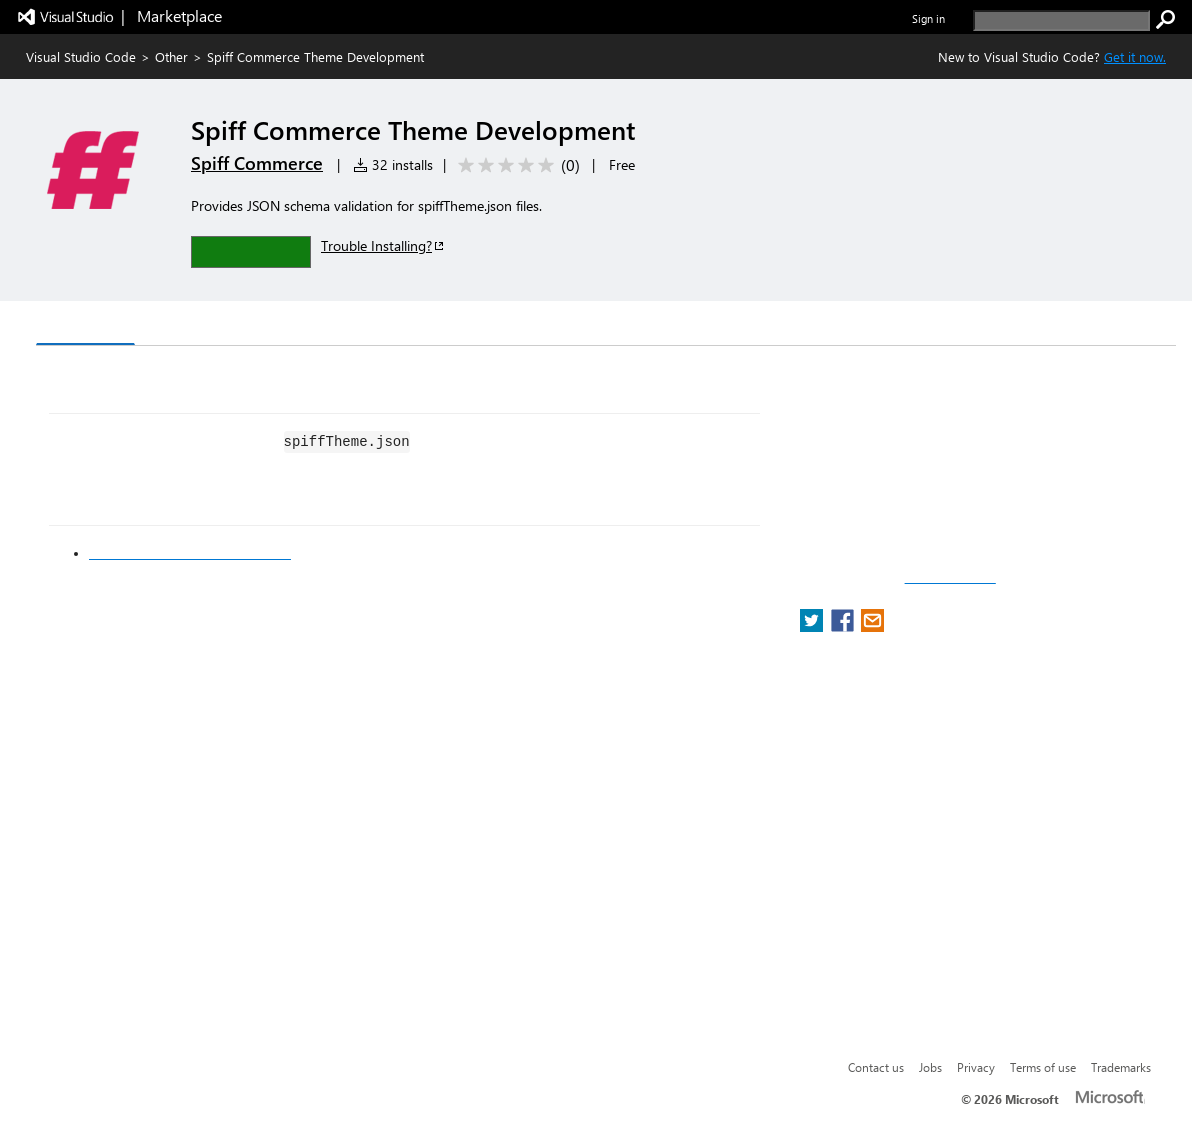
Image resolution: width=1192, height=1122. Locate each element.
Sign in (928, 18)
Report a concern (950, 578)
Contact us (876, 1067)
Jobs (930, 1067)
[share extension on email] (872, 626)
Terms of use (1043, 1067)
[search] (1061, 20)
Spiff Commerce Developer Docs (190, 553)
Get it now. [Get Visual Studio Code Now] (1135, 56)
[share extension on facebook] (844, 626)
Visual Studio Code (81, 56)
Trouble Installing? (383, 245)
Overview (85, 324)
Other (171, 56)
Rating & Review (425, 325)
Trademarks (1121, 1067)
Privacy (976, 1067)
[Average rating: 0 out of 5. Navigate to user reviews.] (515, 165)
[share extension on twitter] (813, 626)
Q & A (314, 325)
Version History (206, 325)
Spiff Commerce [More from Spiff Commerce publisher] (257, 163)
